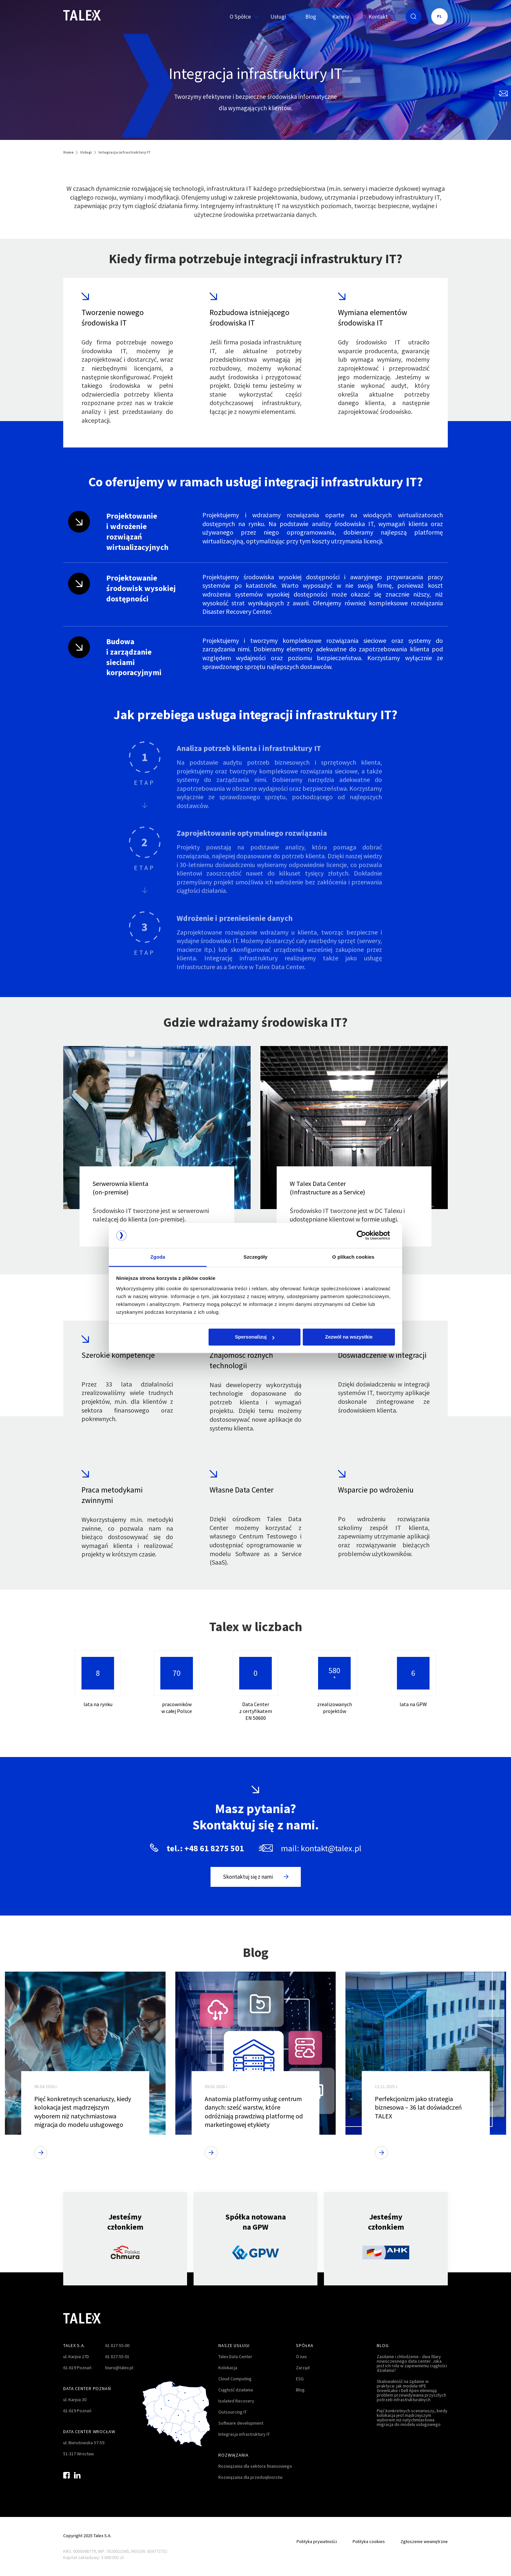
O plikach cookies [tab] (353, 1257)
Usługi (279, 16)
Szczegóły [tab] (255, 1257)
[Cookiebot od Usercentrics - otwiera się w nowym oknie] (366, 1235)
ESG (300, 2378)
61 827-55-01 (117, 2356)
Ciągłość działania (235, 2389)
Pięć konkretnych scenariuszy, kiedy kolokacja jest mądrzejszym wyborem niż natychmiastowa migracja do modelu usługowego (412, 2417)
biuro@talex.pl (119, 2367)
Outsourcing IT (232, 2412)
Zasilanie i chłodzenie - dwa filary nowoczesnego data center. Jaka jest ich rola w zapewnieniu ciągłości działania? (412, 2363)
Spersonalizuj (255, 1337)
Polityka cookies (369, 2541)
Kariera (342, 16)
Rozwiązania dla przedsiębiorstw (250, 2477)
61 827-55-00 (117, 2345)
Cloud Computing (235, 2378)
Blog (310, 16)
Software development (240, 2423)
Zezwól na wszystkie (348, 1337)
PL (439, 16)
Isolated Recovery (236, 2401)
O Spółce (242, 16)
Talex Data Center (235, 2356)
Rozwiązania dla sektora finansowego (255, 2466)
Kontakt (378, 16)
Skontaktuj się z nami (255, 1876)
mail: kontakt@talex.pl (321, 1848)
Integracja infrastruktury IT (244, 2434)
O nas (301, 2356)
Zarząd (303, 2367)
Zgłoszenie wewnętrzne (424, 2541)
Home (68, 152)
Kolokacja (227, 2367)
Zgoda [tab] (157, 1257)
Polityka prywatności (317, 2541)
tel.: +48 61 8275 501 (205, 1848)
